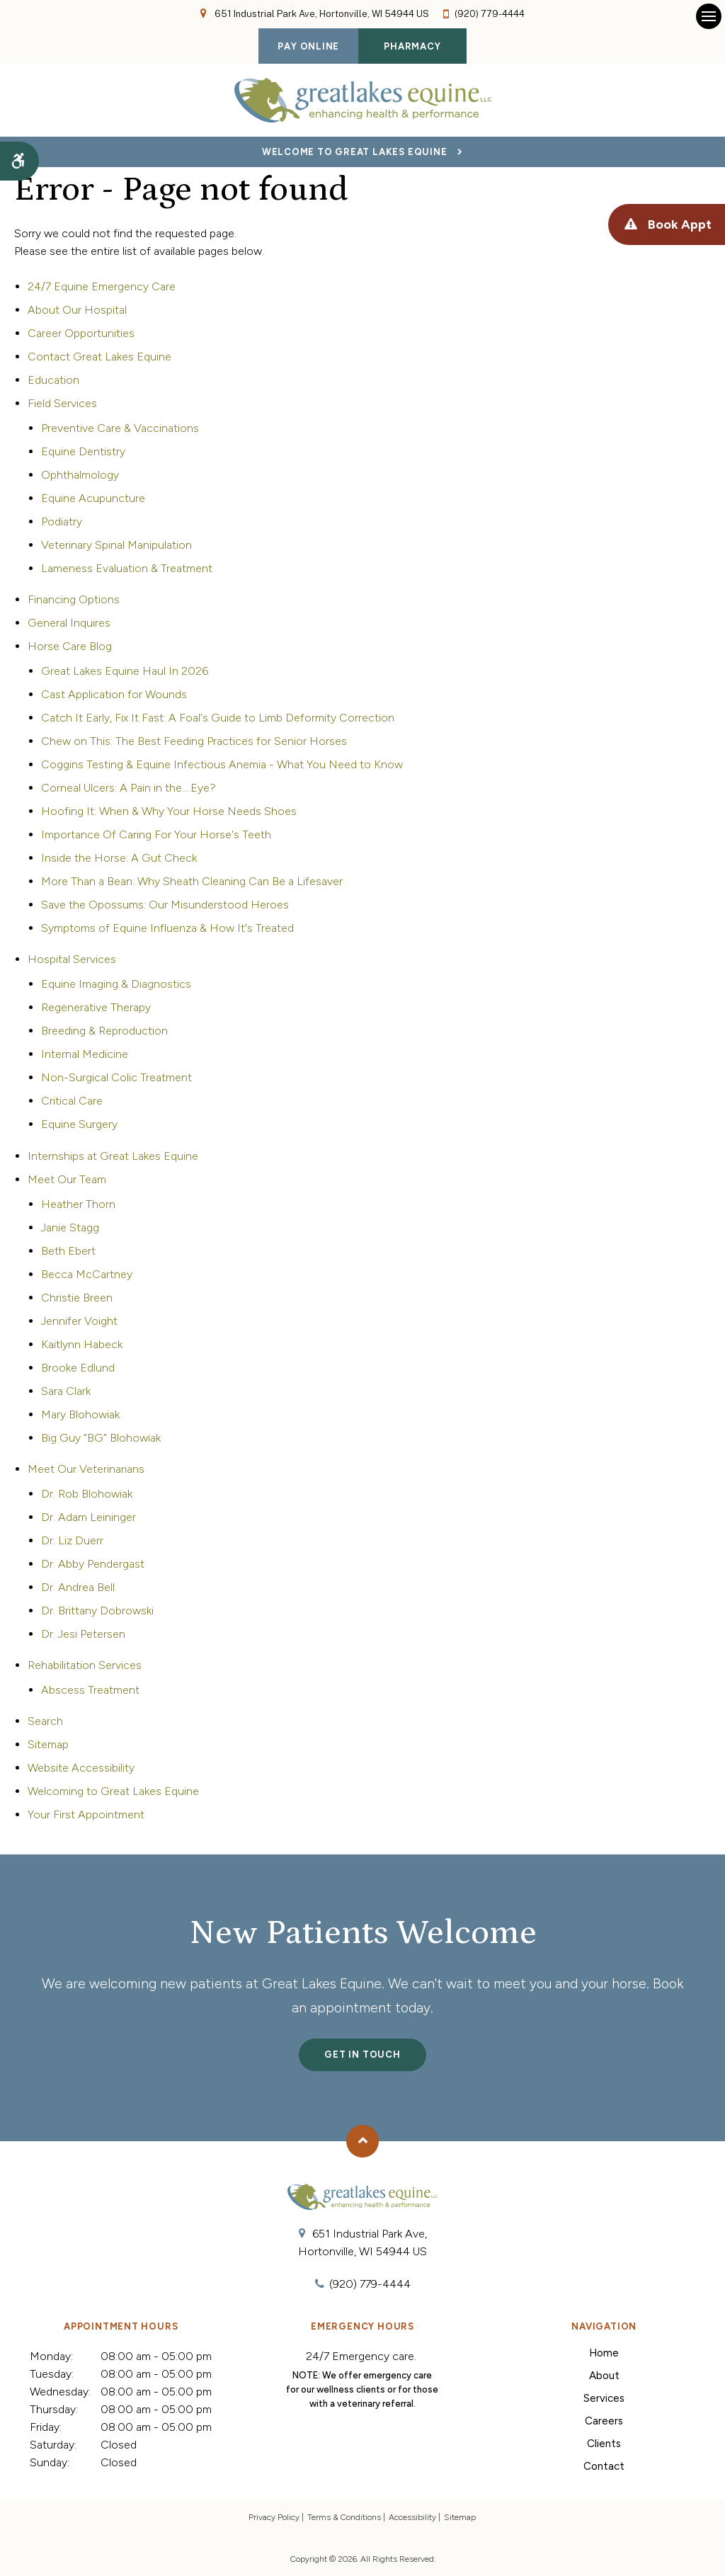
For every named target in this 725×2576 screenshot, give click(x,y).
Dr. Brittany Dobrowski (97, 1610)
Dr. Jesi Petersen (83, 1634)
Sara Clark (66, 1391)
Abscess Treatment (90, 1690)
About (604, 2375)
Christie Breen (77, 1297)
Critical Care (72, 1100)
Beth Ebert (68, 1251)
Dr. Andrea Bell (78, 1587)
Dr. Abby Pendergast (92, 1564)
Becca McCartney (86, 1274)
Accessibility (412, 2517)
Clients (604, 2443)
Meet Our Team (67, 1179)
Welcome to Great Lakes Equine (354, 152)
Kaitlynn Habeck (81, 1344)
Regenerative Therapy (96, 1007)
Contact (603, 2466)
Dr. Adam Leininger (88, 1517)
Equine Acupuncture (93, 498)
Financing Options (74, 599)
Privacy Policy (274, 2517)
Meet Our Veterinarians (86, 1469)
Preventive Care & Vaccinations (120, 428)
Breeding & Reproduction (104, 1030)
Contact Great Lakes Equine (99, 356)
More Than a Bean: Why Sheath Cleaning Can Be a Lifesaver (192, 881)
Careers (604, 2421)
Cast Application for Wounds (114, 694)
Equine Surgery (79, 1124)
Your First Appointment (86, 1814)
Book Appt (674, 225)
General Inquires (69, 622)
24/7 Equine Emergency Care (102, 286)
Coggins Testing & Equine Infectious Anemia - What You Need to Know (222, 764)
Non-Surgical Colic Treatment (116, 1077)
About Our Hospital (77, 310)
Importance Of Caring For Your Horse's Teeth (156, 834)
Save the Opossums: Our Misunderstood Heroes (165, 904)
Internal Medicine (84, 1054)
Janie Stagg (70, 1227)
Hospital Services (72, 959)
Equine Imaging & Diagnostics (116, 984)
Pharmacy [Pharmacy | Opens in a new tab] (412, 46)
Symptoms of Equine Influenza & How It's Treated (167, 928)
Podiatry (61, 521)
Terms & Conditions (344, 2517)
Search (45, 1721)
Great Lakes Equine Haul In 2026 (124, 671)
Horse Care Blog (70, 646)
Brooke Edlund (78, 1367)
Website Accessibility (81, 1767)
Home (604, 2353)
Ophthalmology (80, 474)
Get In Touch (362, 2054)
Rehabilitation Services (85, 1665)
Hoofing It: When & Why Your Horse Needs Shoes (169, 811)
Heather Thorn (78, 1204)
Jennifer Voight (79, 1321)
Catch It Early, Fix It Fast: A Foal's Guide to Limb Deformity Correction (217, 717)
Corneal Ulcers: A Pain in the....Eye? (128, 787)
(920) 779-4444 (490, 13)
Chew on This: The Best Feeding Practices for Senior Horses (194, 741)
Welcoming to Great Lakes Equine (113, 1791)
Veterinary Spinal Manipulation (116, 545)
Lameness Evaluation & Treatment (126, 568)
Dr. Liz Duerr (72, 1540)
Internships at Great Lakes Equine (113, 1156)
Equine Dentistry (83, 451)
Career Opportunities (81, 333)
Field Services (62, 403)
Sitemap (48, 1744)
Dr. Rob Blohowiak (86, 1493)
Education (53, 380)
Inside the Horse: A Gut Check (119, 858)
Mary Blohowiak (80, 1414)
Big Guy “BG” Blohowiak (101, 1437)
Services (603, 2398)
